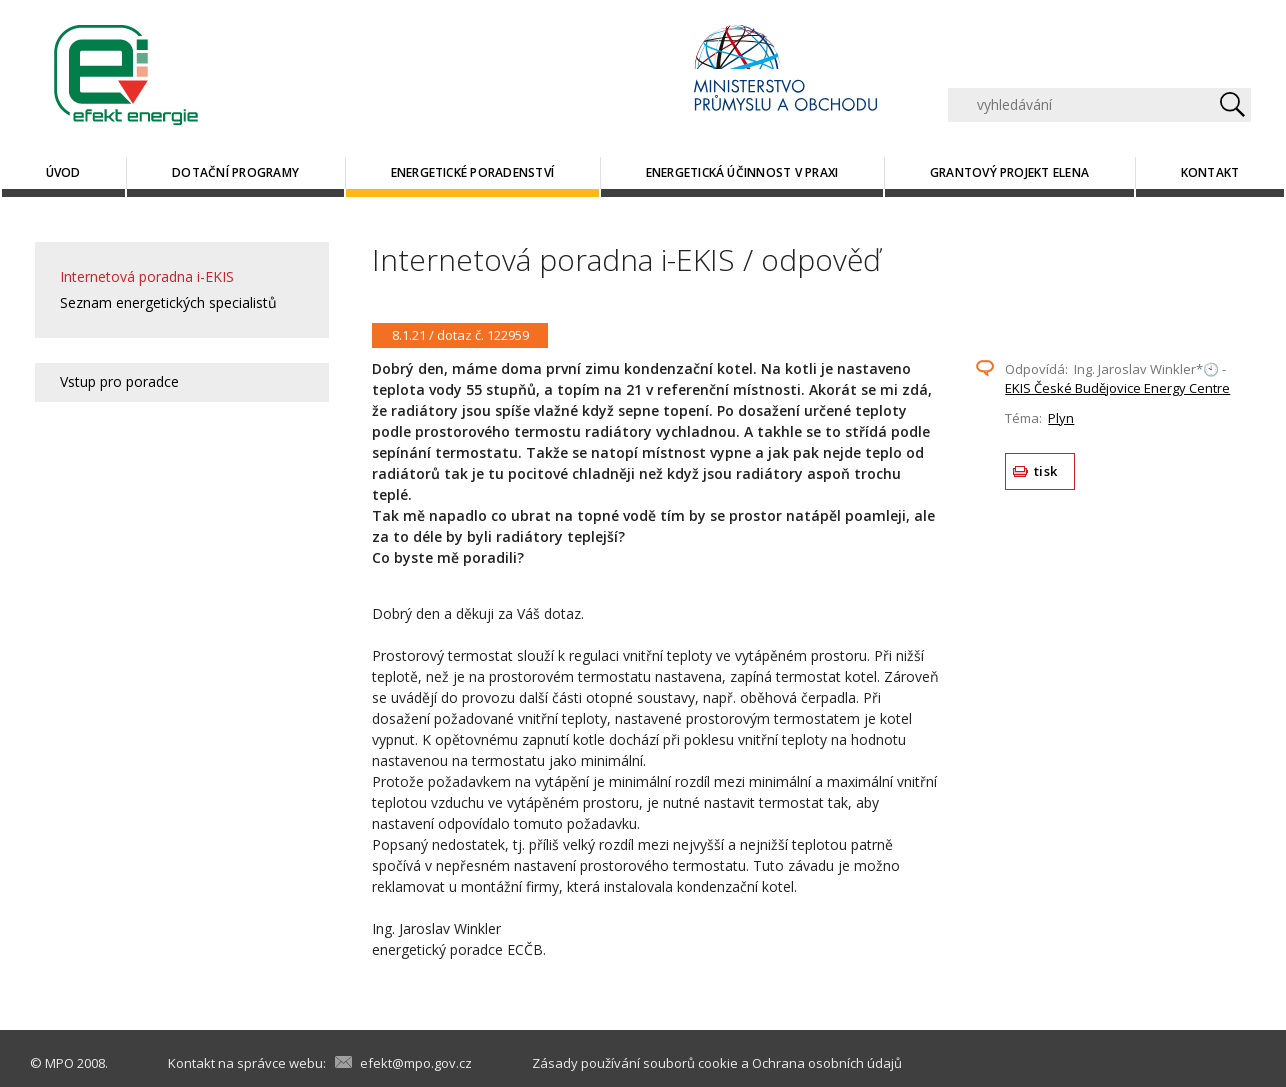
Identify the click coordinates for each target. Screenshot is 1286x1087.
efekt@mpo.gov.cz (416, 1063)
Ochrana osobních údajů (827, 1063)
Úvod (63, 172)
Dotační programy (235, 172)
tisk (1045, 471)
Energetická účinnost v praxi (742, 172)
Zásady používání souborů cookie (635, 1063)
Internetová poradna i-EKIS (147, 276)
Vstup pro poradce (119, 381)
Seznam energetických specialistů (168, 302)
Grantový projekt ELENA (1009, 172)
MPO (59, 1063)
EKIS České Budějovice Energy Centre (1117, 388)
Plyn (1061, 418)
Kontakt (1210, 172)
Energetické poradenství (473, 172)
